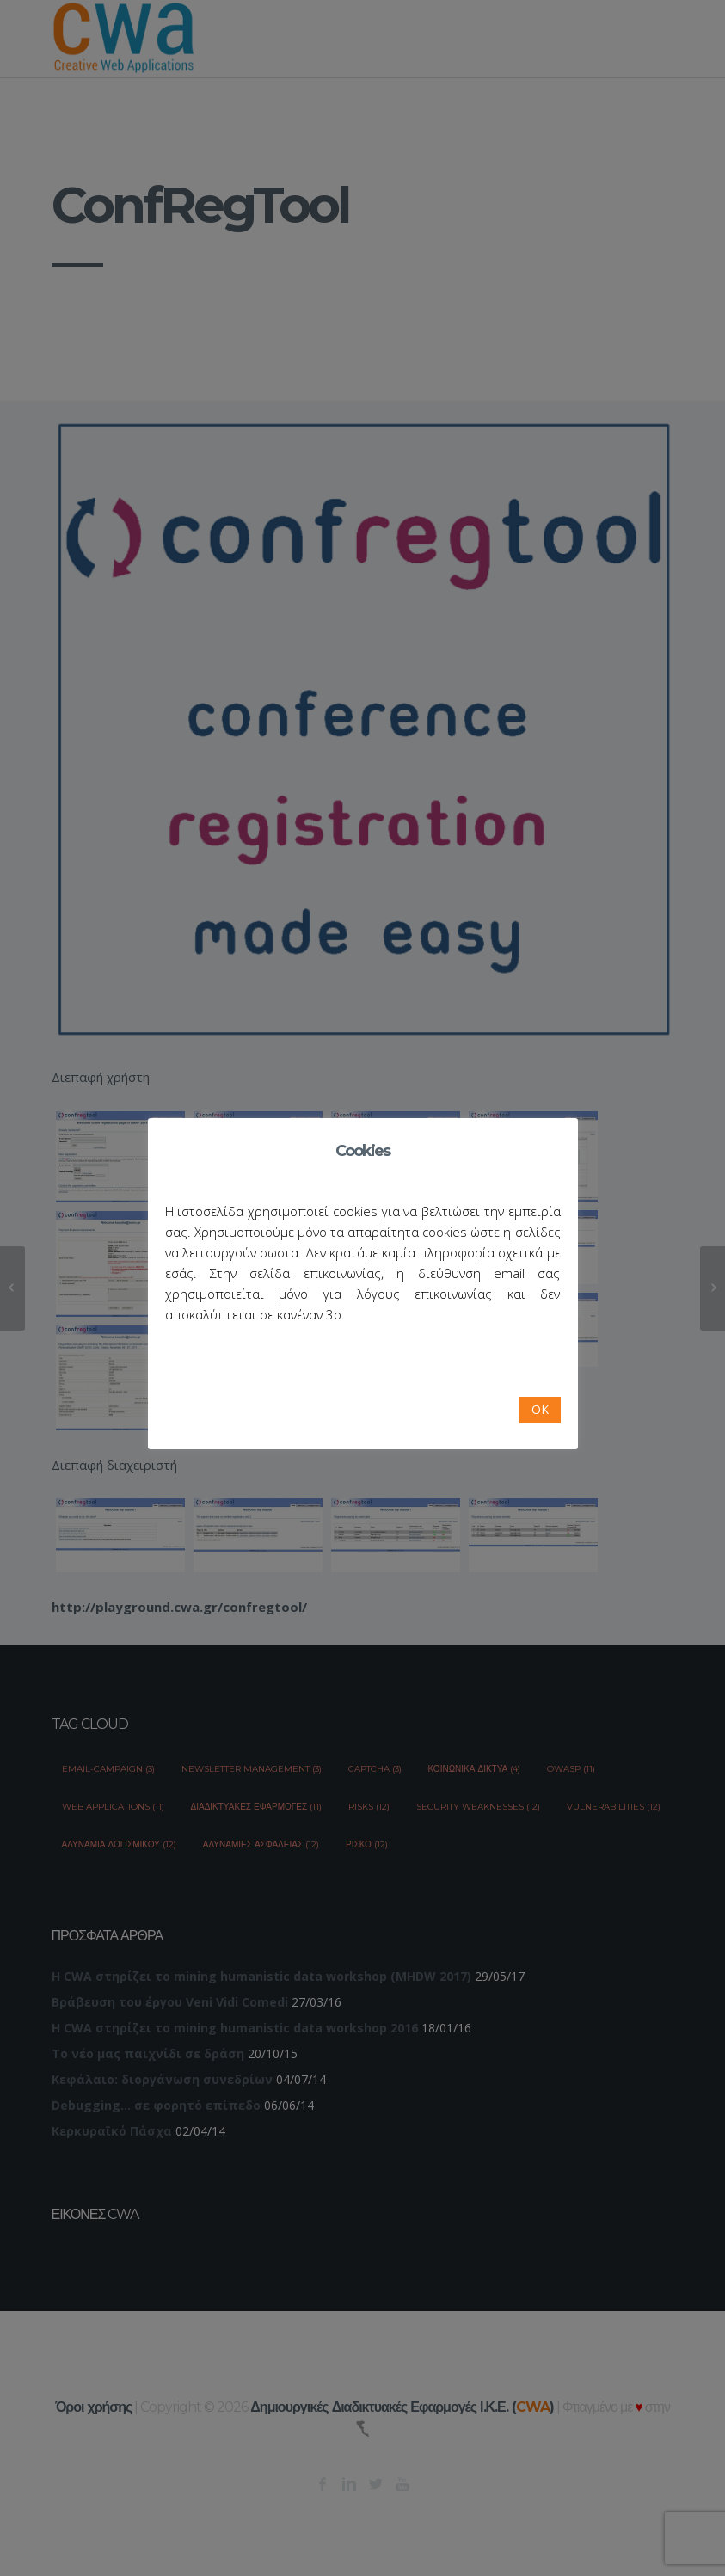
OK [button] (540, 1409)
